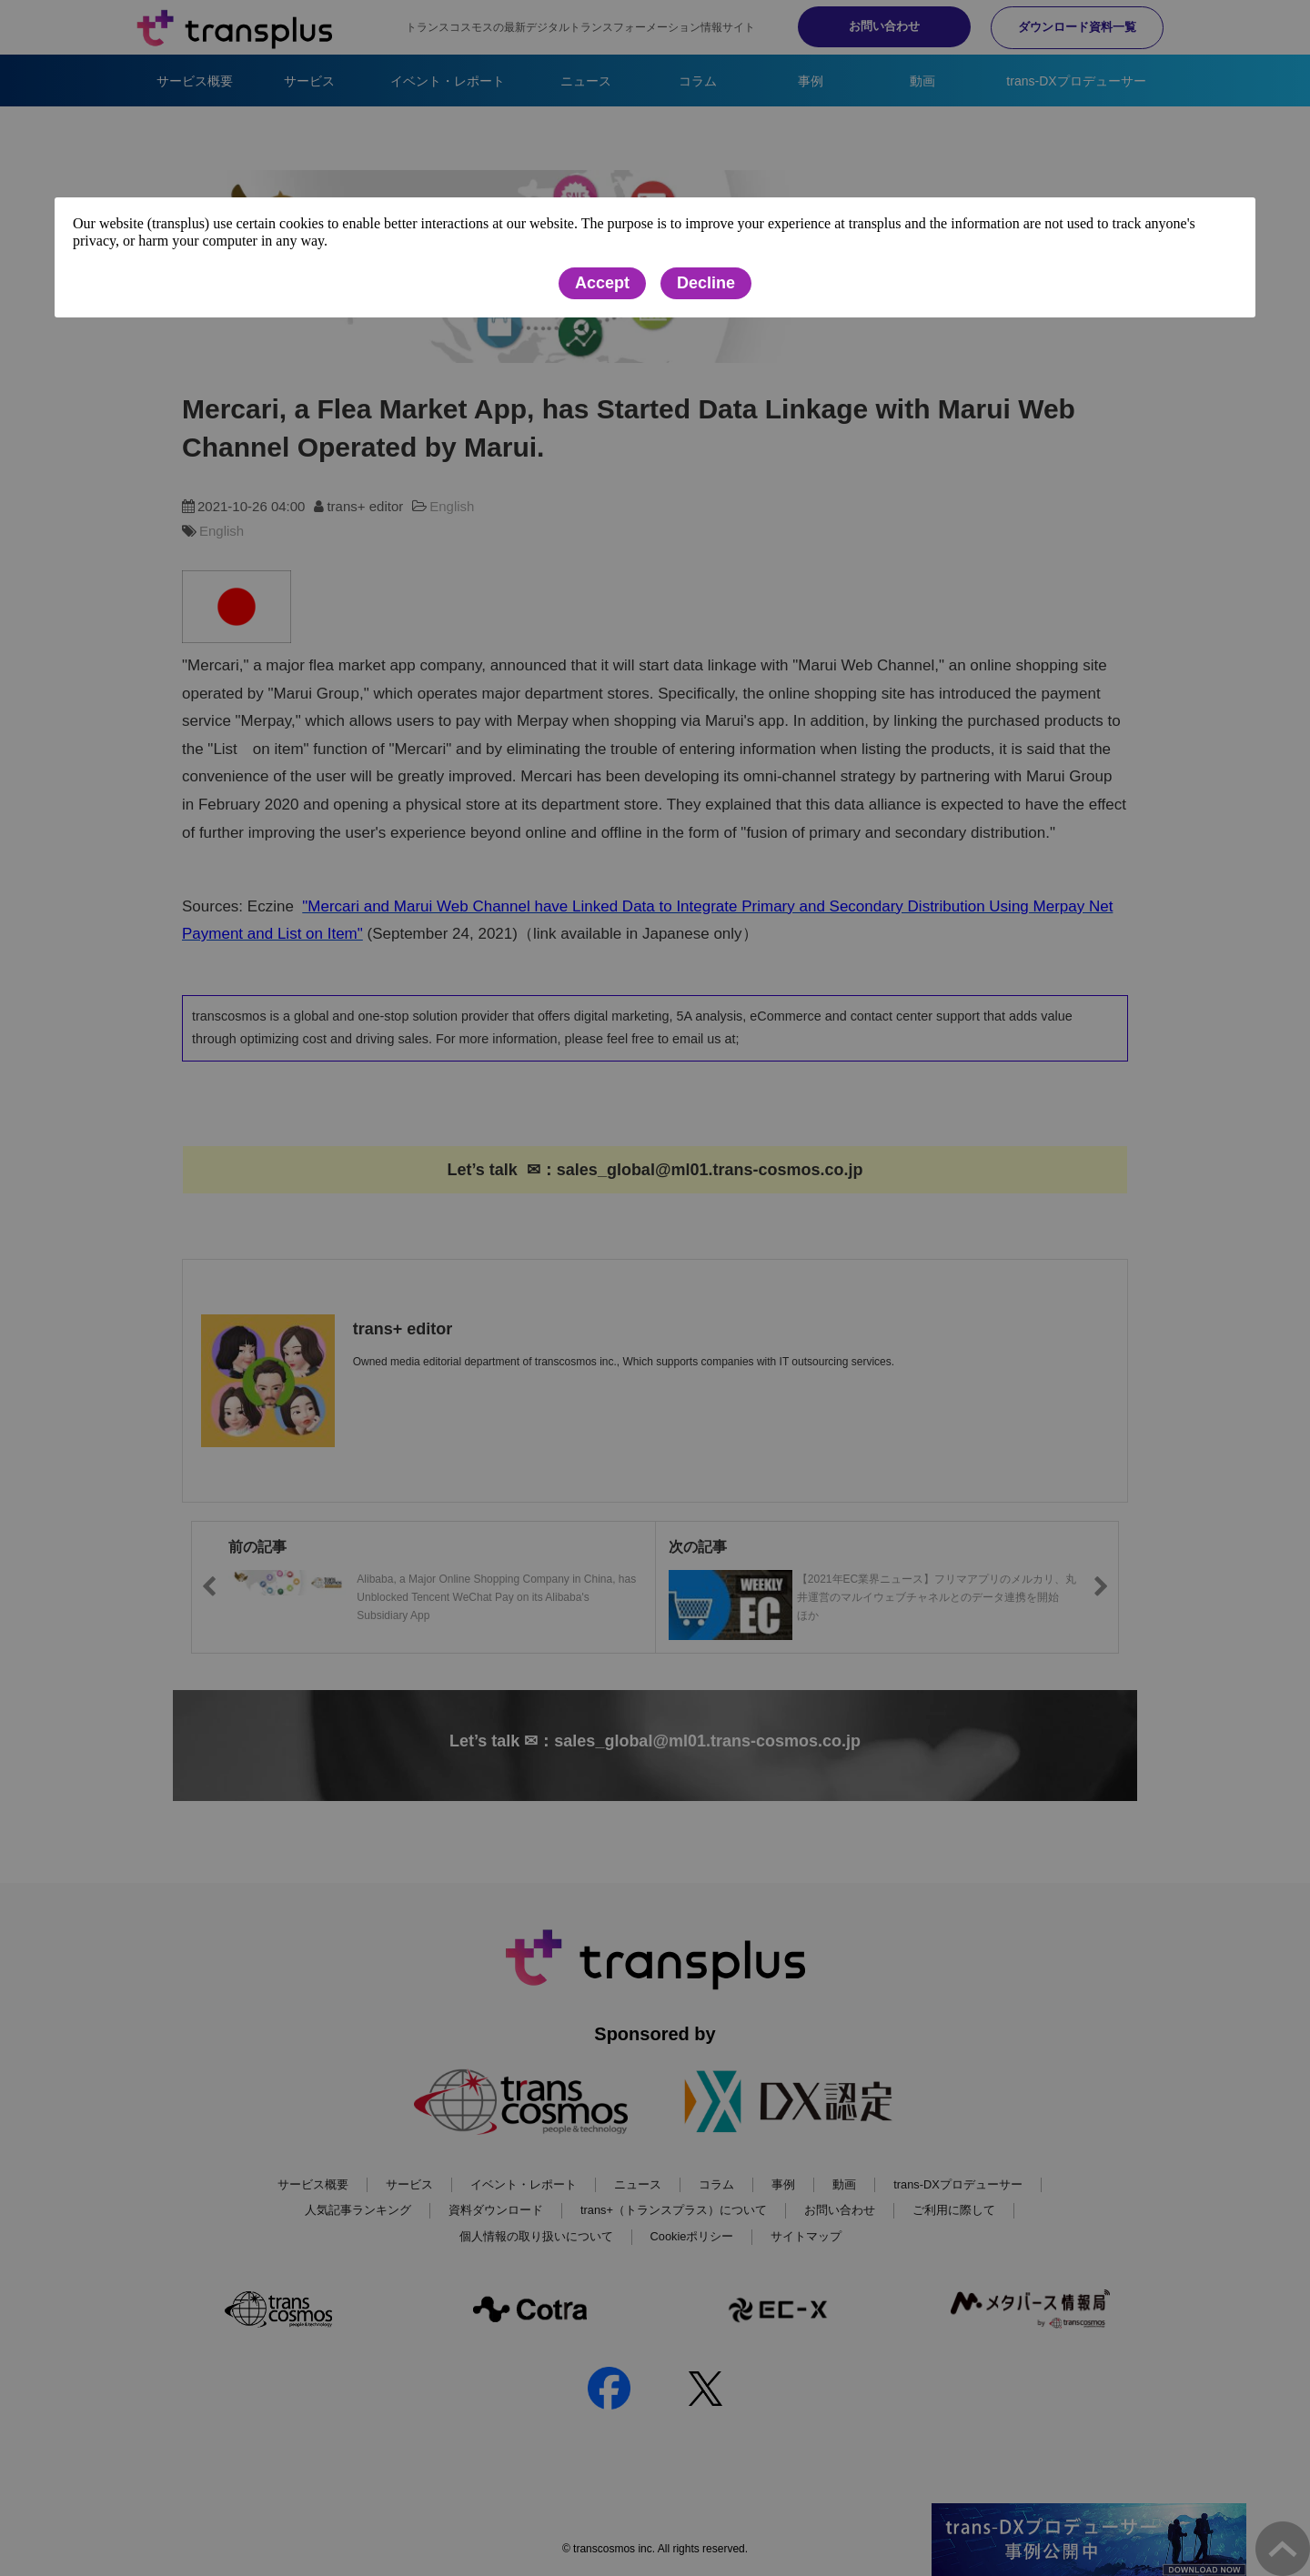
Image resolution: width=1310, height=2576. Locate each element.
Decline (706, 283)
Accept (602, 283)
